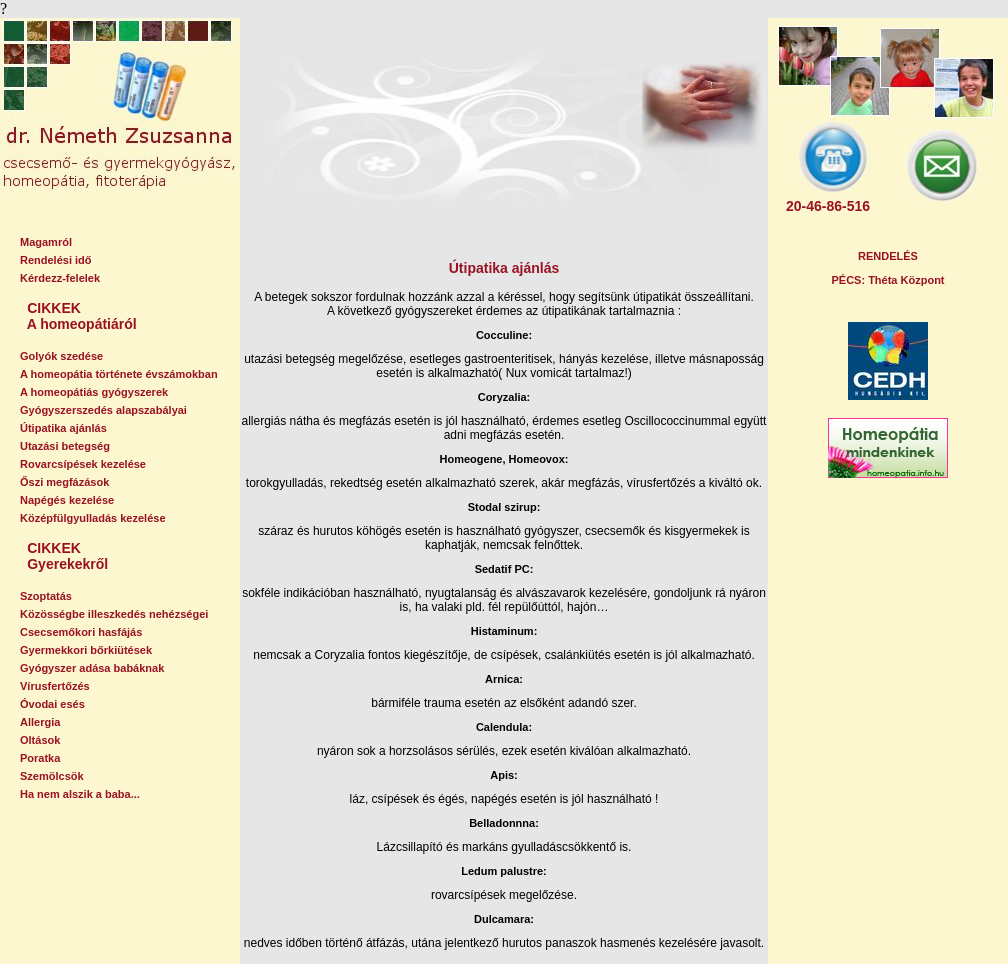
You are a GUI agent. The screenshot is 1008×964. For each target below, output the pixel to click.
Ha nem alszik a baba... (80, 794)
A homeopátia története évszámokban (119, 374)
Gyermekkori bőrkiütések (86, 650)
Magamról (46, 242)
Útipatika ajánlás (63, 428)
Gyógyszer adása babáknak (92, 668)
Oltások (40, 740)
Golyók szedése (61, 356)
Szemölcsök (52, 776)
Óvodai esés (52, 704)
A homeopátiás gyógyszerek (94, 392)
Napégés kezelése (67, 500)
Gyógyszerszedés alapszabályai (103, 410)
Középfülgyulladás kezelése (93, 518)
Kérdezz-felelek (60, 278)
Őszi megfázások (64, 482)
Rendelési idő (56, 260)
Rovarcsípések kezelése (83, 464)
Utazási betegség (65, 446)
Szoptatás (46, 596)
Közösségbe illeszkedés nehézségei (114, 614)
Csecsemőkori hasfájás (81, 632)
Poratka (40, 758)
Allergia (40, 722)
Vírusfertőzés (55, 686)
